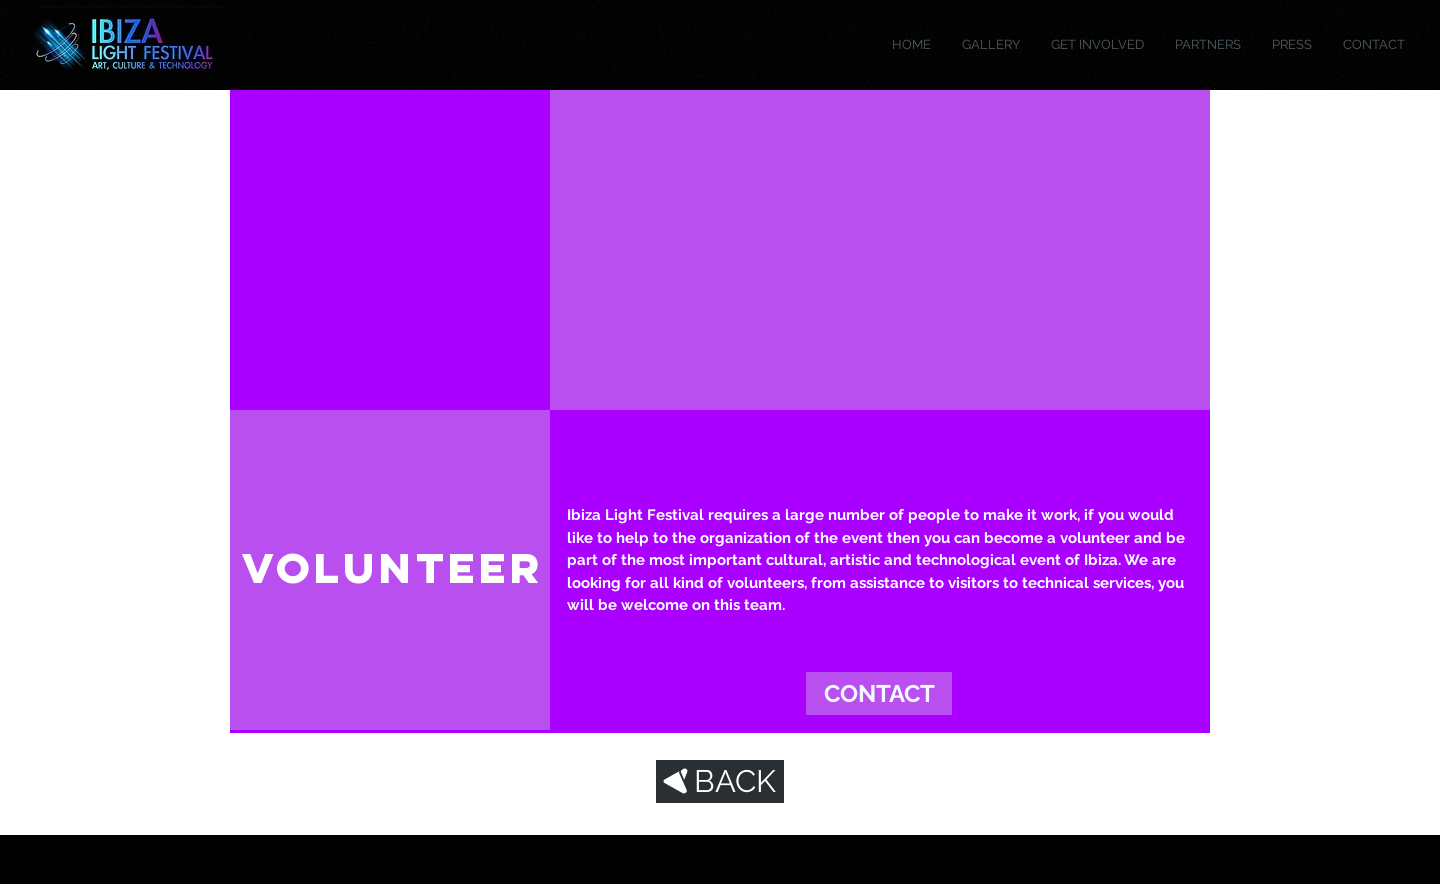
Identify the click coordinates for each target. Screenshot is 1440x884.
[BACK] (720, 781)
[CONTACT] (879, 693)
